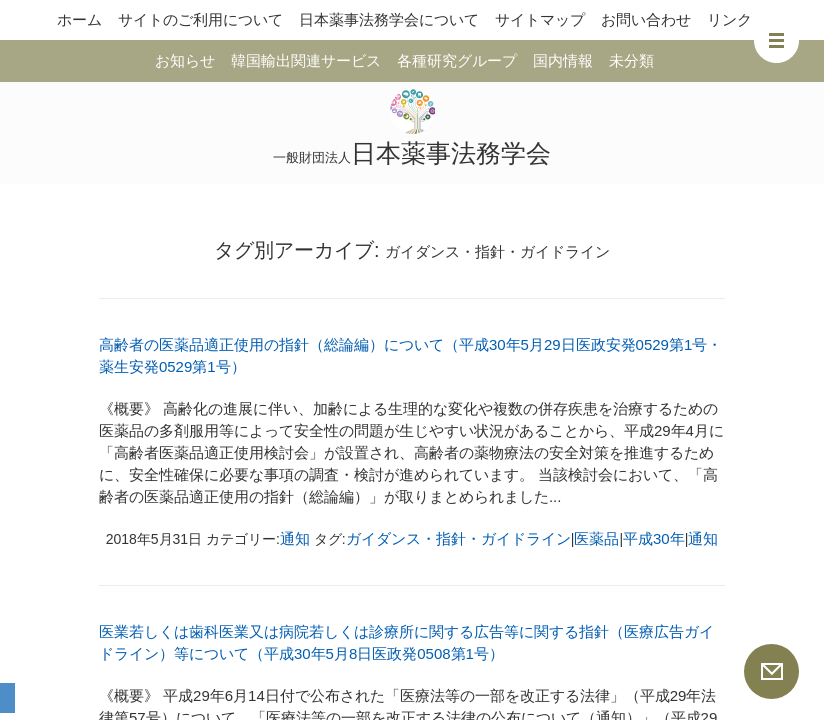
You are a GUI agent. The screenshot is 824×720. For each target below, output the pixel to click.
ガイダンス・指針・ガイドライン (458, 538)
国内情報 (563, 60)
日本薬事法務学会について (389, 19)
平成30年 (654, 538)
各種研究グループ (457, 60)
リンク (729, 19)
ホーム (79, 19)
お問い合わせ (646, 19)
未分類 (631, 60)
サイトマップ (540, 19)
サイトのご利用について (200, 19)
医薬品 (596, 538)
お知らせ (185, 60)
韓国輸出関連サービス (306, 60)
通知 (295, 538)
